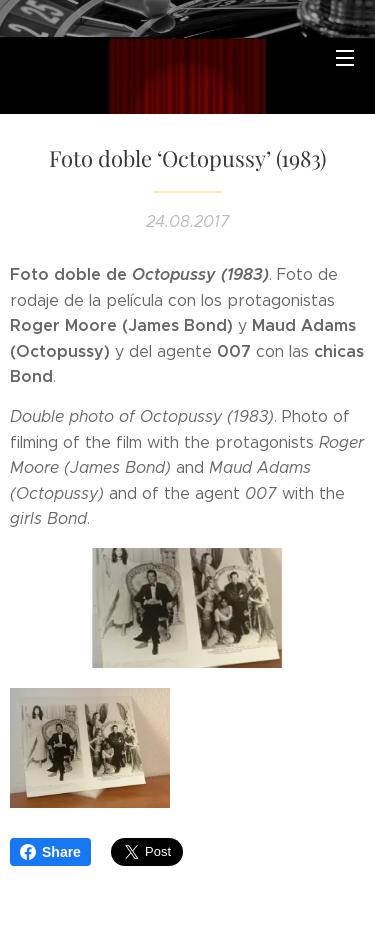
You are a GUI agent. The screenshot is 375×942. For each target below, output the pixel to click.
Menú (345, 58)
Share (50, 852)
